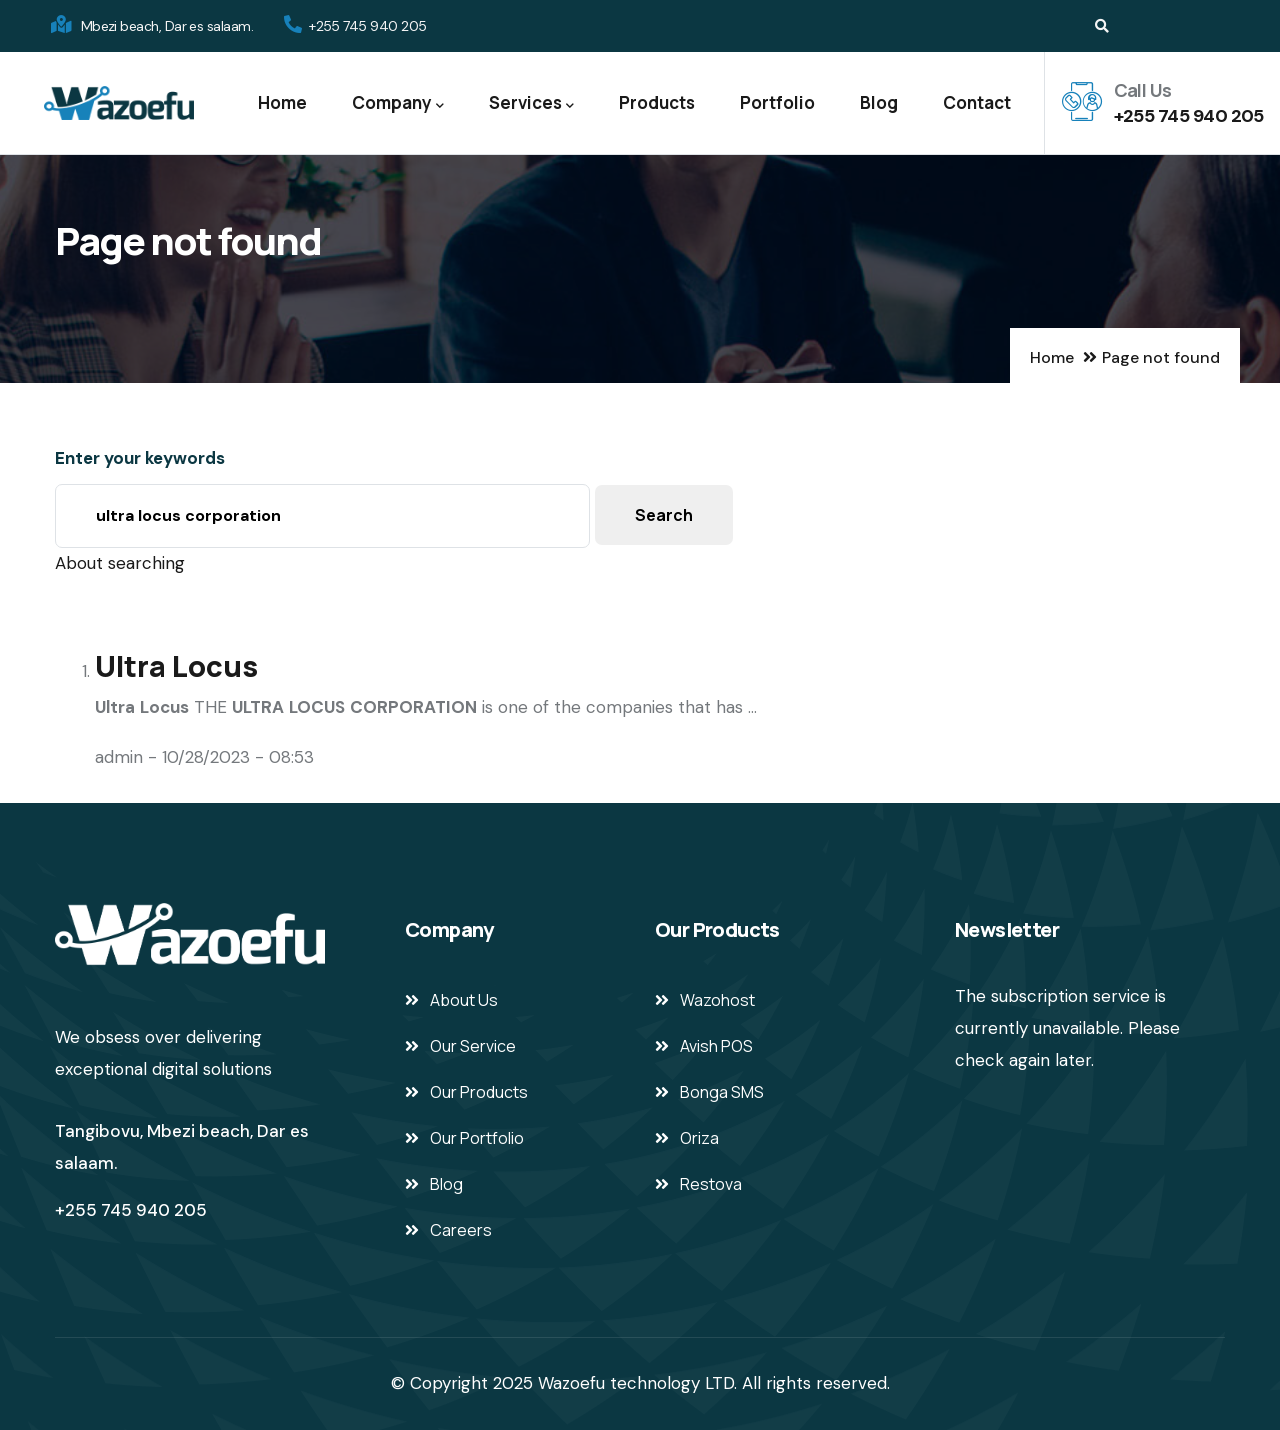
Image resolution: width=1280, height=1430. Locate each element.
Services (531, 103)
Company (398, 103)
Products (657, 102)
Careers (461, 1230)
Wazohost (717, 1000)
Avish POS (716, 1046)
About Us (464, 1000)
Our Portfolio (477, 1138)
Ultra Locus (176, 666)
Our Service (473, 1046)
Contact (977, 102)
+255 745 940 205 (1189, 116)
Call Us (1143, 90)
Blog (879, 102)
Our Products (479, 1092)
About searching (120, 563)
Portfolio (777, 102)
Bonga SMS (722, 1092)
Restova (711, 1184)
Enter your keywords (140, 458)
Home (282, 102)
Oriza (699, 1138)
